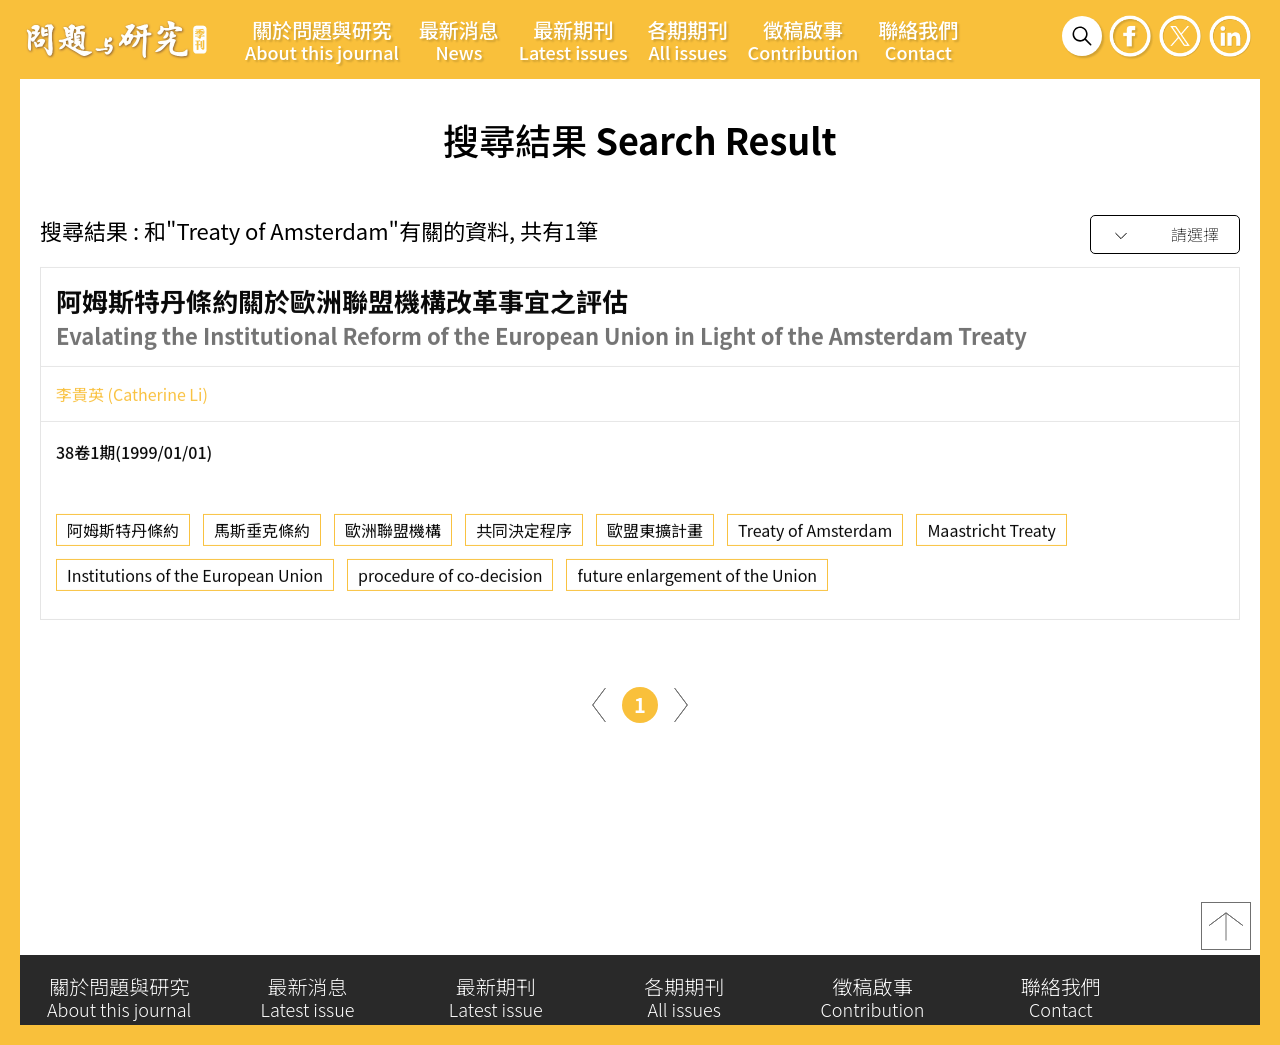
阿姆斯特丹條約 (123, 536)
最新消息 (459, 40)
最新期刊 (573, 40)
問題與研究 (117, 39)
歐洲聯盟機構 (393, 536)
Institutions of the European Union (195, 581)
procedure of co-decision (450, 581)
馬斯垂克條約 (262, 536)
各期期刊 (688, 40)
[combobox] (1165, 235)
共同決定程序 (524, 536)
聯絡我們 (918, 40)
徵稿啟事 (803, 40)
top (1226, 933)
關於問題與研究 (322, 40)
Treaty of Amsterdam (815, 536)
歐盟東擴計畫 (655, 536)
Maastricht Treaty (991, 536)
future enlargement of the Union (697, 581)
